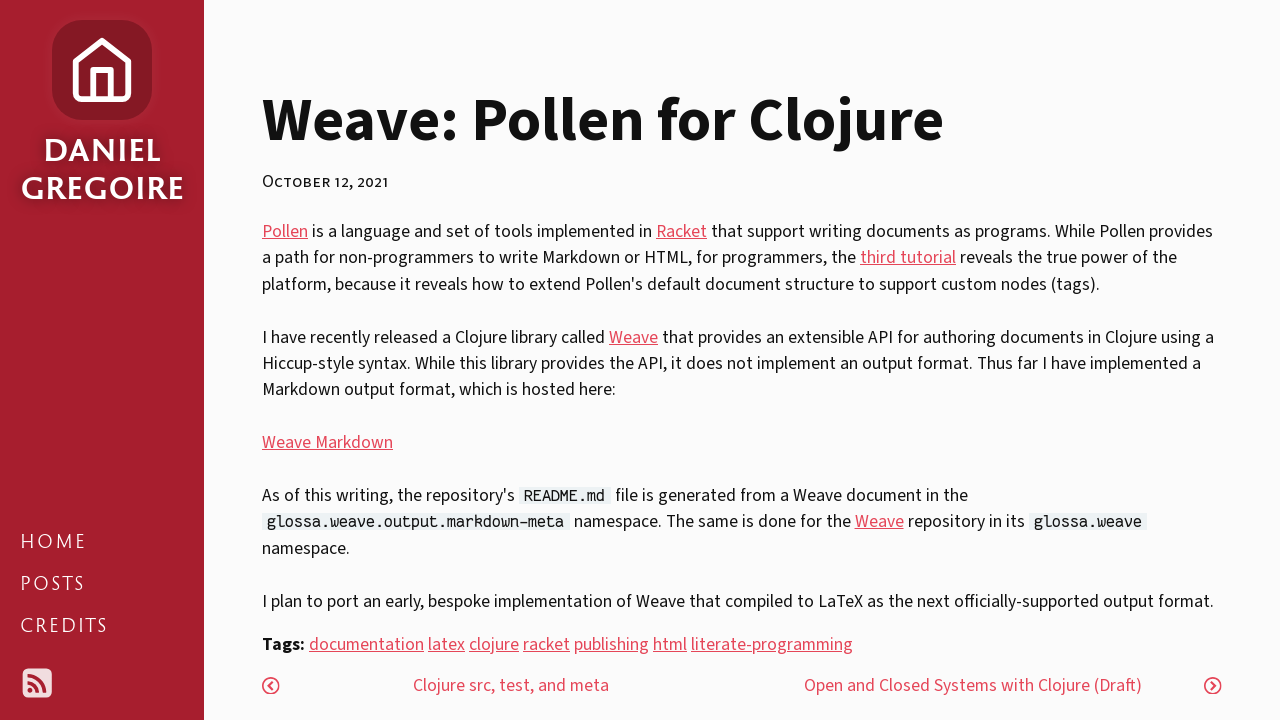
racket (546, 644)
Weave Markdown (327, 442)
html (670, 644)
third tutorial (908, 257)
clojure (494, 644)
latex (446, 644)
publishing (611, 644)
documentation (366, 644)
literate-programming (772, 644)
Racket (681, 231)
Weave (633, 337)
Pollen (285, 231)
